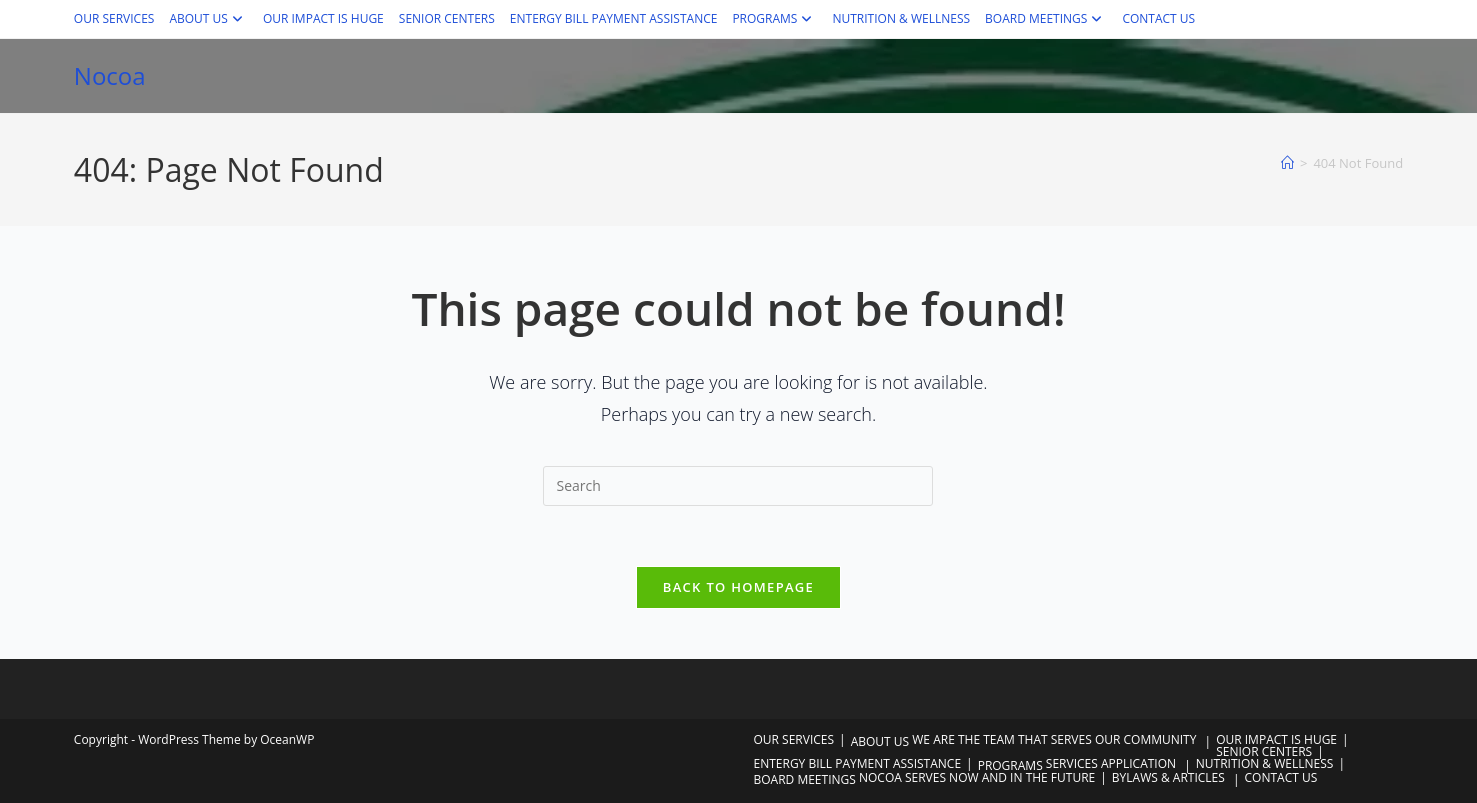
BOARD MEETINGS (1046, 18)
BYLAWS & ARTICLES (1168, 777)
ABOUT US (208, 18)
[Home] (1287, 163)
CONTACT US (1158, 18)
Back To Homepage (738, 587)
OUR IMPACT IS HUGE (323, 18)
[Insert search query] (738, 486)
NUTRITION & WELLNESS (901, 18)
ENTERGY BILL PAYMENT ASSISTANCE (614, 18)
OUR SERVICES (114, 18)
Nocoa (110, 75)
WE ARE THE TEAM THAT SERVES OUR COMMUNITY (1054, 739)
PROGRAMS (774, 18)
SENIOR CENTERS (447, 18)
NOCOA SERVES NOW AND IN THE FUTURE (977, 777)
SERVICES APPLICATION (1111, 763)
